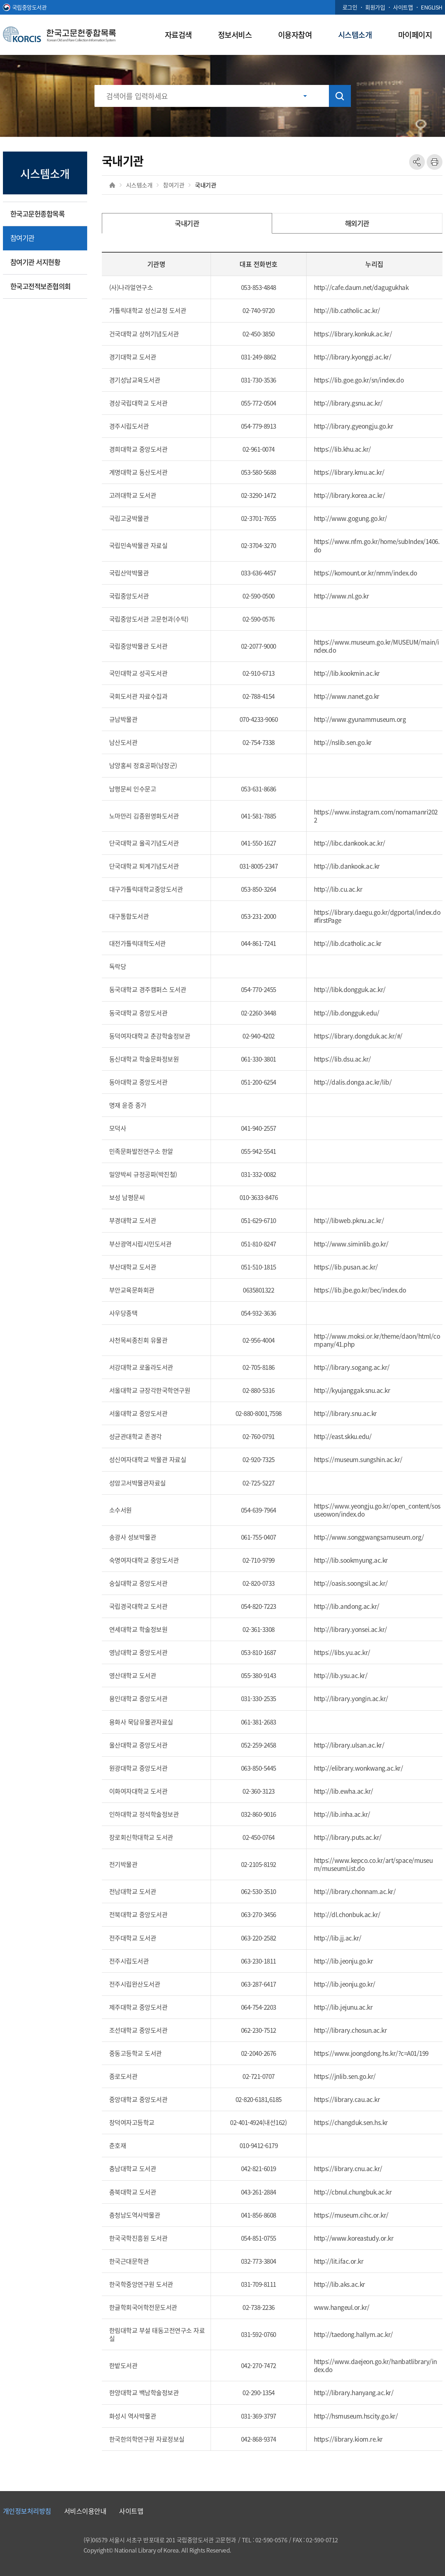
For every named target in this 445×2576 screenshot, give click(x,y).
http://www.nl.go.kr (341, 595)
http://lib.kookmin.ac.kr (347, 673)
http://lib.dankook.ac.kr (347, 866)
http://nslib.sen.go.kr (343, 742)
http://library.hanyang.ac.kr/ (354, 2392)
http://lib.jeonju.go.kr (343, 1960)
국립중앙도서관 (29, 7)
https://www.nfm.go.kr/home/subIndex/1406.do (377, 545)
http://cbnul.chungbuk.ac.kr (353, 2191)
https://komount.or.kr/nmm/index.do (365, 572)
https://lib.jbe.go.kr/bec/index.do (360, 1289)
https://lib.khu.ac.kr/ (342, 449)
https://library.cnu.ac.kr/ (348, 2168)
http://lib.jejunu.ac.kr (343, 2007)
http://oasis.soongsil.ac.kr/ (351, 1583)
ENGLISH (431, 7)
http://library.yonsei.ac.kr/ (350, 1629)
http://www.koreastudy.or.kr (354, 2238)
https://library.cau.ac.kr (347, 2099)
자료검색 (178, 34)
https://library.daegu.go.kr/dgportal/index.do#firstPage (377, 916)
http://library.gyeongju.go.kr (353, 425)
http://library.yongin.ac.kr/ (351, 1698)
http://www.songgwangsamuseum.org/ (369, 1537)
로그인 (349, 7)
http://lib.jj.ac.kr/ (337, 1937)
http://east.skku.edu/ (343, 1436)
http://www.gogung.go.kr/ (350, 518)
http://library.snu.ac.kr (345, 1413)
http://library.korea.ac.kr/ (349, 495)
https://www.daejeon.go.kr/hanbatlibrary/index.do (375, 2365)
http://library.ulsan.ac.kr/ (349, 1744)
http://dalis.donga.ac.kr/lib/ (353, 1081)
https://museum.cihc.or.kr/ (351, 2214)
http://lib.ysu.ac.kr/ (341, 1675)
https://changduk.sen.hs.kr (351, 2122)
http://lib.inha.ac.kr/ (342, 1814)
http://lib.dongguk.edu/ (346, 1012)
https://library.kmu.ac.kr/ (349, 472)
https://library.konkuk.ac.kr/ (353, 333)
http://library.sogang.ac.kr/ (352, 1367)
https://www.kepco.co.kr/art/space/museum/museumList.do (373, 1864)
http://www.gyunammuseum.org (360, 719)
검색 (340, 96)
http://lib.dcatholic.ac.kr (348, 943)
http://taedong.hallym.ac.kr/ (353, 2334)
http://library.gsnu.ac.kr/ (348, 402)
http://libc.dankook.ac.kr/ (349, 842)
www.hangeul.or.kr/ (342, 2307)
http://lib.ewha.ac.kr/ (343, 1791)
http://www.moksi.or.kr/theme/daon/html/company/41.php (377, 1340)
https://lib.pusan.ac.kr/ (346, 1266)
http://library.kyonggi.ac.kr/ (353, 356)
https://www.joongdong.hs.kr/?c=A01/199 (371, 2053)
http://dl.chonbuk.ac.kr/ (347, 1914)
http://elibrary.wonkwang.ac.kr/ (358, 1767)
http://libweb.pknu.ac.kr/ (349, 1220)
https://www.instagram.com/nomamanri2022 (376, 815)
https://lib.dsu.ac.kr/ (342, 1058)
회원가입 (375, 7)
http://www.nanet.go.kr (346, 696)
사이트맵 (403, 7)
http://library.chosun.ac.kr (350, 2030)
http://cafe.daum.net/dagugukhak (361, 287)
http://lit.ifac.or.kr (339, 2261)
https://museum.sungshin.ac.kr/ (358, 1459)
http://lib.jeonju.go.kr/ (344, 1983)
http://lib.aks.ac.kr (339, 2284)
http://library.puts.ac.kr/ (348, 1837)
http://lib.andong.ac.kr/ (346, 1606)
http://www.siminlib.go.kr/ (351, 1243)
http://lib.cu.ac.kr (338, 889)
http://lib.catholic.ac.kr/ (347, 310)
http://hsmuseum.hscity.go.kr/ (356, 2415)
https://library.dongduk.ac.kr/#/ (358, 1035)
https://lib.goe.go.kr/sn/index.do (359, 379)
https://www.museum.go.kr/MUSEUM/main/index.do (376, 646)
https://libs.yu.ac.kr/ (342, 1652)
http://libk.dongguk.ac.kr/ (350, 989)
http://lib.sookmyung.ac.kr (351, 1560)
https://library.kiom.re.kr (348, 2438)
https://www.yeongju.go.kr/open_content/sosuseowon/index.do (377, 1509)
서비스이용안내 (85, 2511)
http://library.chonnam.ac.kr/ (355, 1891)
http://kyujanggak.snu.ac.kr (352, 1390)
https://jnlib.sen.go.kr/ (345, 2076)
